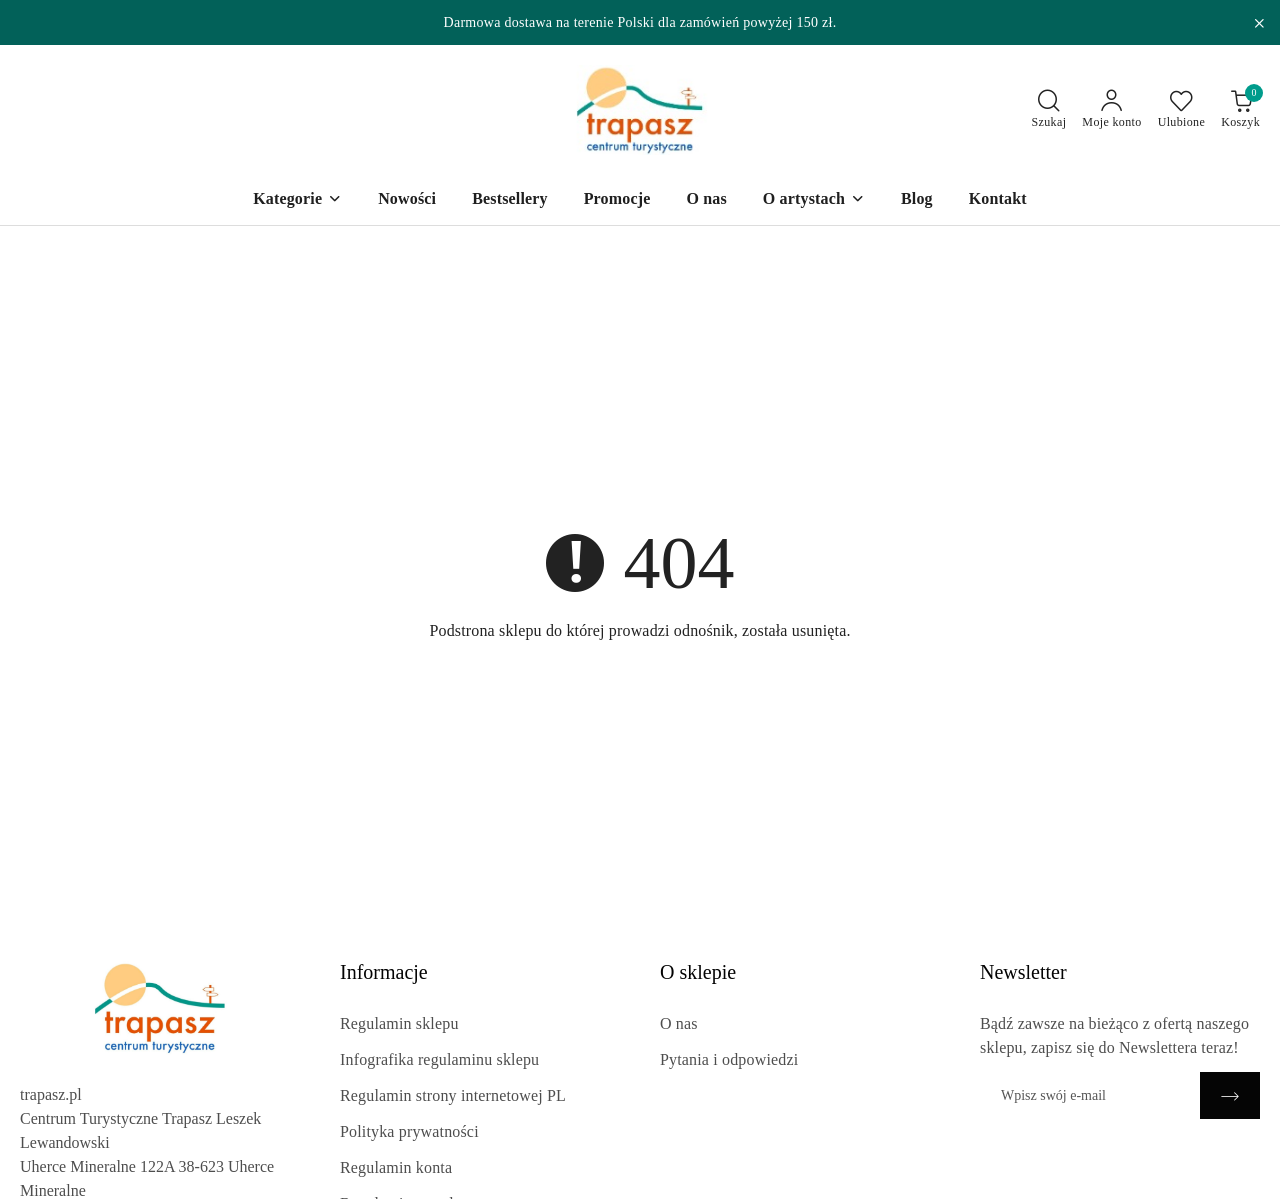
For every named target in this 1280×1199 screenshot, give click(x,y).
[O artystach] (814, 200)
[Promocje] (617, 200)
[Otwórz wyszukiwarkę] (1049, 110)
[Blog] (917, 200)
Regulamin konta (396, 1167)
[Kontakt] (998, 200)
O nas (679, 1023)
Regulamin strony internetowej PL (453, 1095)
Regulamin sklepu (399, 1023)
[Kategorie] (297, 200)
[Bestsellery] (510, 200)
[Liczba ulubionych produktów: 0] (1182, 110)
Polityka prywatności (409, 1131)
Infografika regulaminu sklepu (439, 1059)
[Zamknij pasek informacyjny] (1259, 23)
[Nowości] (407, 200)
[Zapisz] (1230, 1095)
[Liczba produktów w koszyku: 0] (1240, 110)
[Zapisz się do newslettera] (1090, 1095)
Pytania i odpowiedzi (729, 1059)
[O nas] (706, 200)
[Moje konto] (1111, 110)
